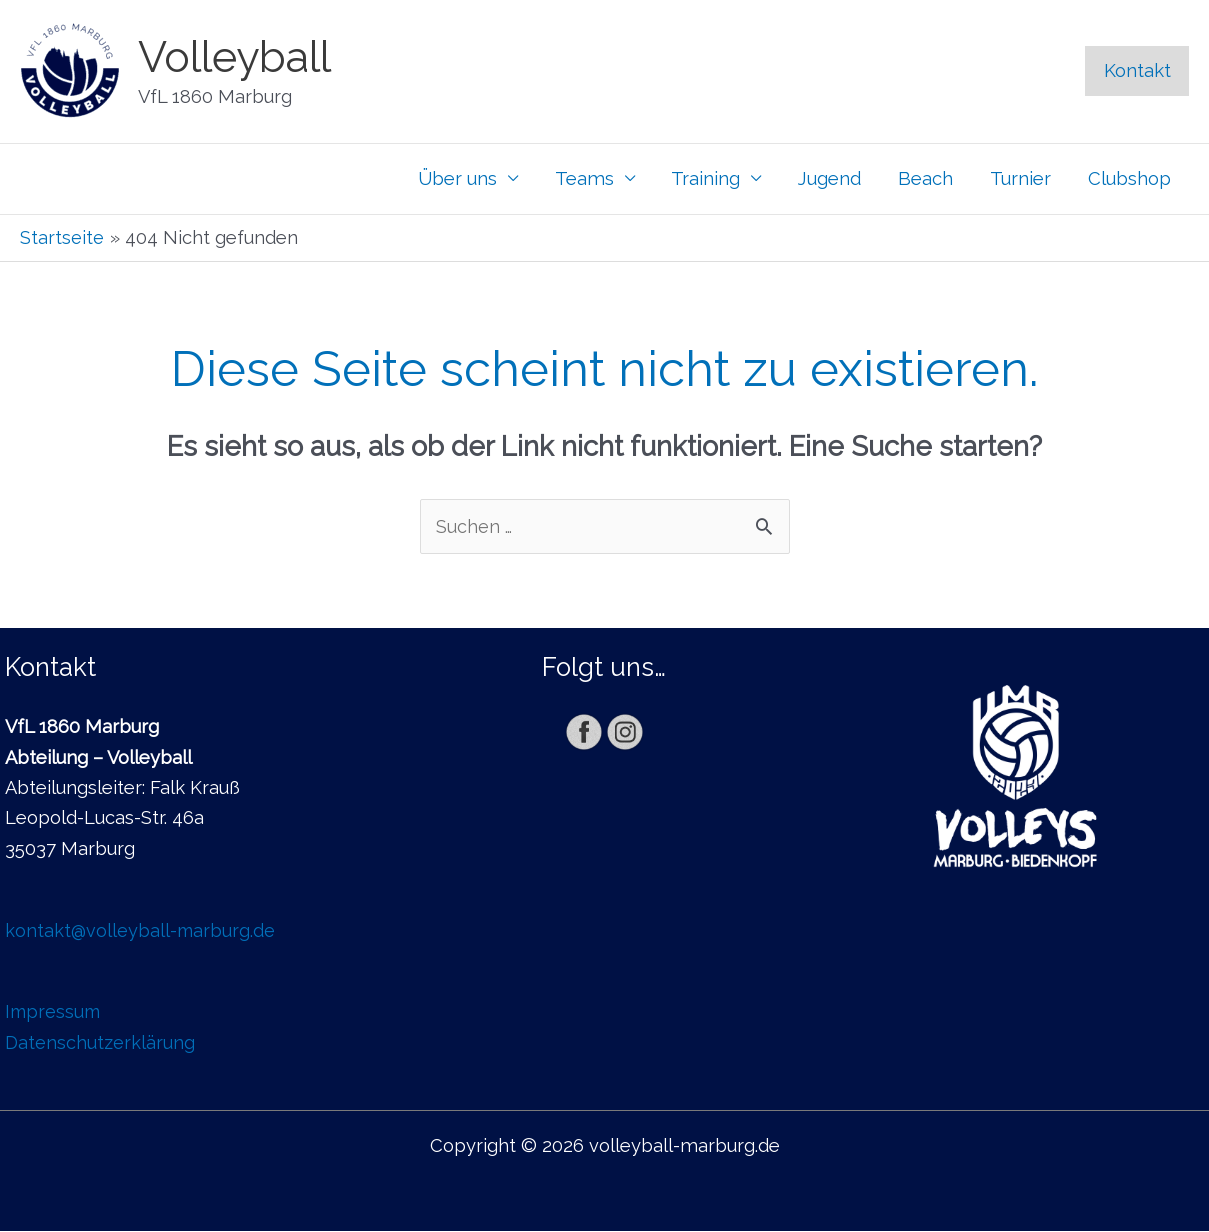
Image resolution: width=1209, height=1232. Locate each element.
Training (705, 178)
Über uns (457, 178)
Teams (584, 178)
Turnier (1020, 178)
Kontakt (1137, 70)
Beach (925, 178)
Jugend (829, 178)
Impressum (54, 1012)
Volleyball (234, 57)
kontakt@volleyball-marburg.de (141, 930)
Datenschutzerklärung (100, 1042)
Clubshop (1129, 178)
